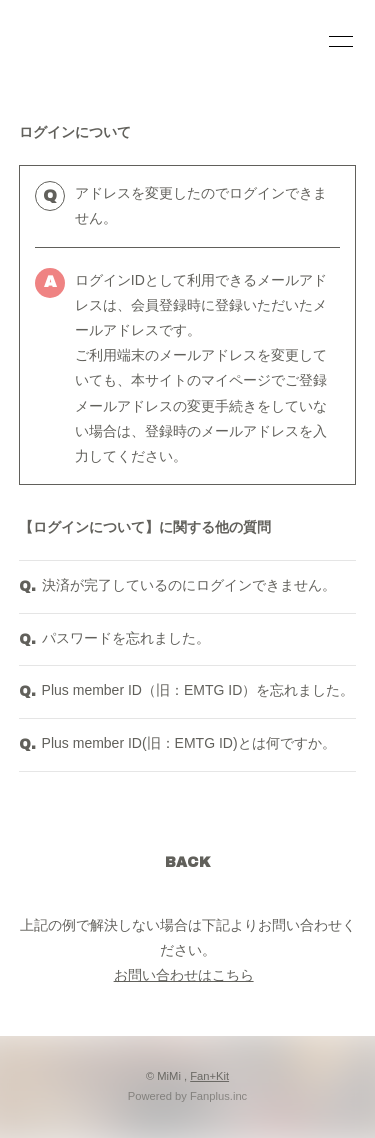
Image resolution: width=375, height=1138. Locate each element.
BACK (188, 862)
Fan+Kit (209, 1076)
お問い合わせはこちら (184, 975)
